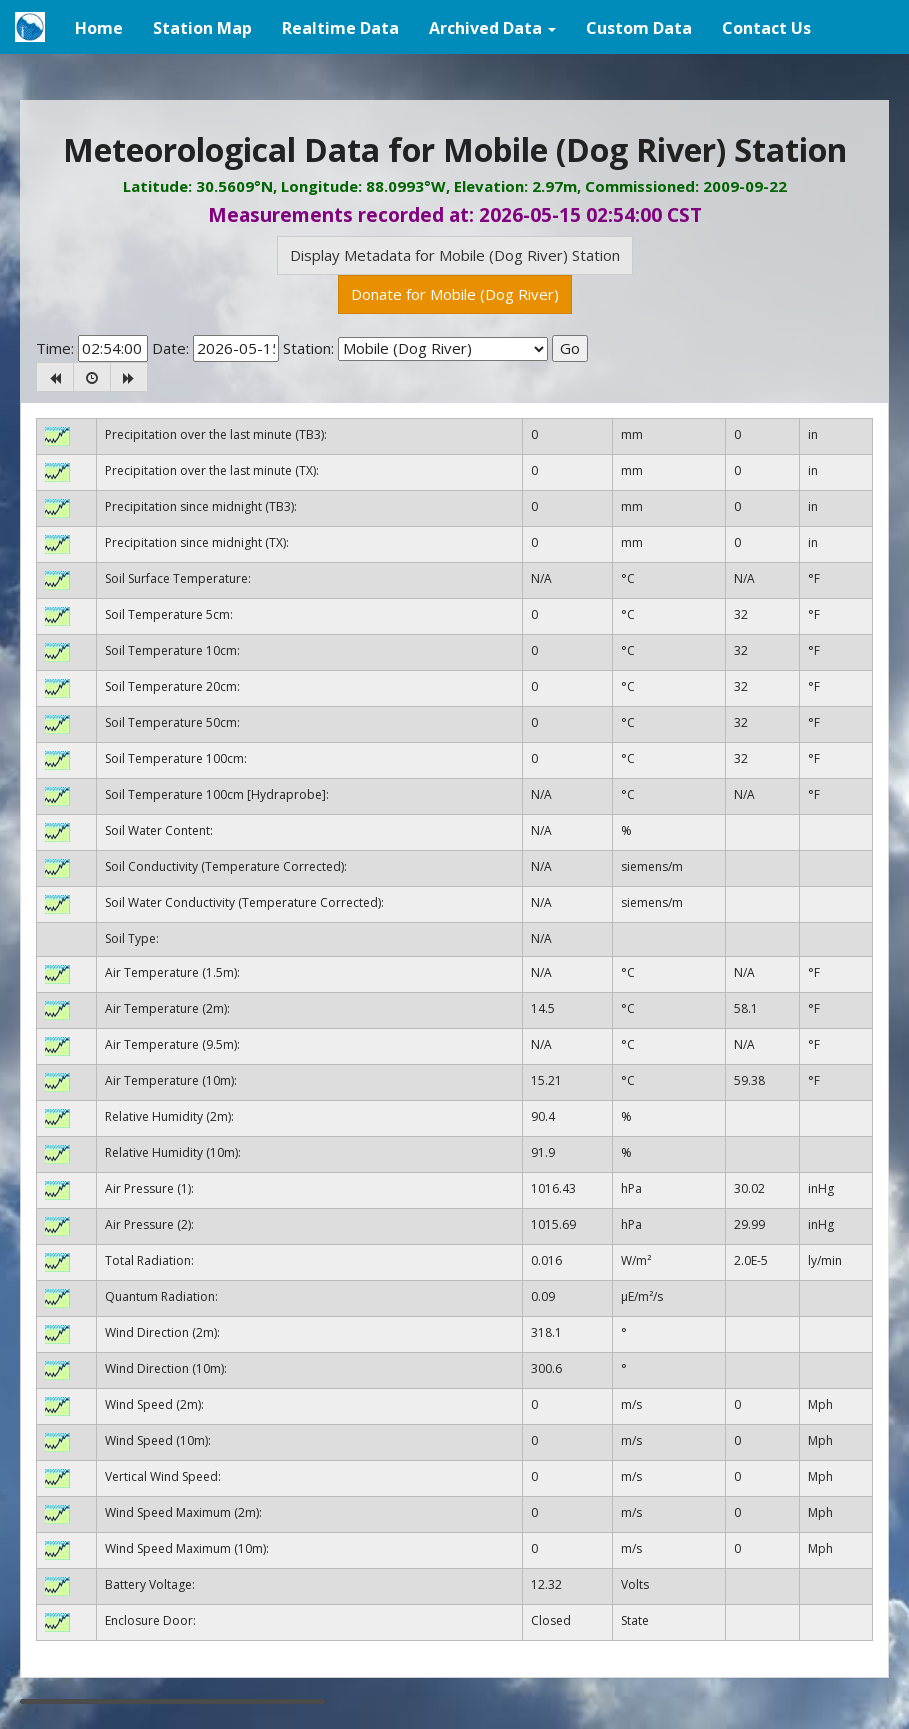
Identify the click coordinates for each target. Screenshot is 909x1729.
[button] (492, 27)
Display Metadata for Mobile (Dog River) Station (455, 255)
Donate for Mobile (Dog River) (455, 294)
